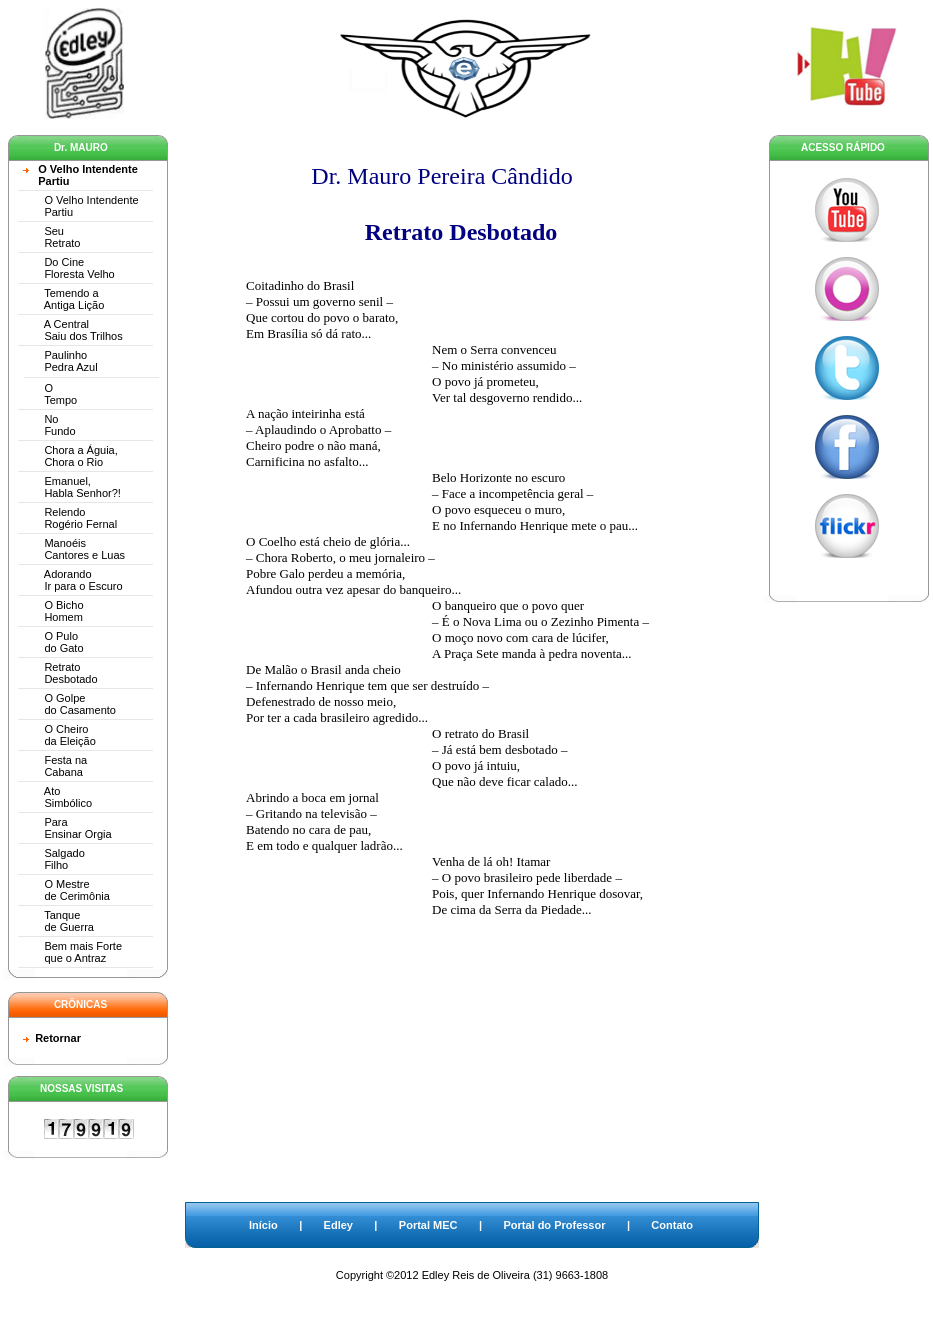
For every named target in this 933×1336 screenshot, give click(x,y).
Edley (338, 1225)
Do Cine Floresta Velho (69, 268)
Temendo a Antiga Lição (63, 299)
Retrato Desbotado (60, 673)
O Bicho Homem (53, 611)
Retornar (58, 1038)
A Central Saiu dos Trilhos (73, 330)
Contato (672, 1225)
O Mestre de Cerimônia (66, 890)
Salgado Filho (54, 859)
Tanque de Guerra (58, 921)
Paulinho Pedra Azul (60, 361)
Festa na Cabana (55, 766)
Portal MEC (428, 1225)
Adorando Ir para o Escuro (73, 580)
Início (263, 1225)
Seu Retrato (51, 237)
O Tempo (50, 394)
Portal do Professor (554, 1225)
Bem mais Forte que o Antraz (72, 952)
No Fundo (49, 425)
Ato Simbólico (57, 797)
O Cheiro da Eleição (59, 735)
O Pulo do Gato (53, 642)
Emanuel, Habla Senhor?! (72, 487)
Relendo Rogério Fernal (70, 518)
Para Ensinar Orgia (67, 828)
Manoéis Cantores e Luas (74, 549)
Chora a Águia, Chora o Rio (70, 456)
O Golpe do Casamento (69, 704)
